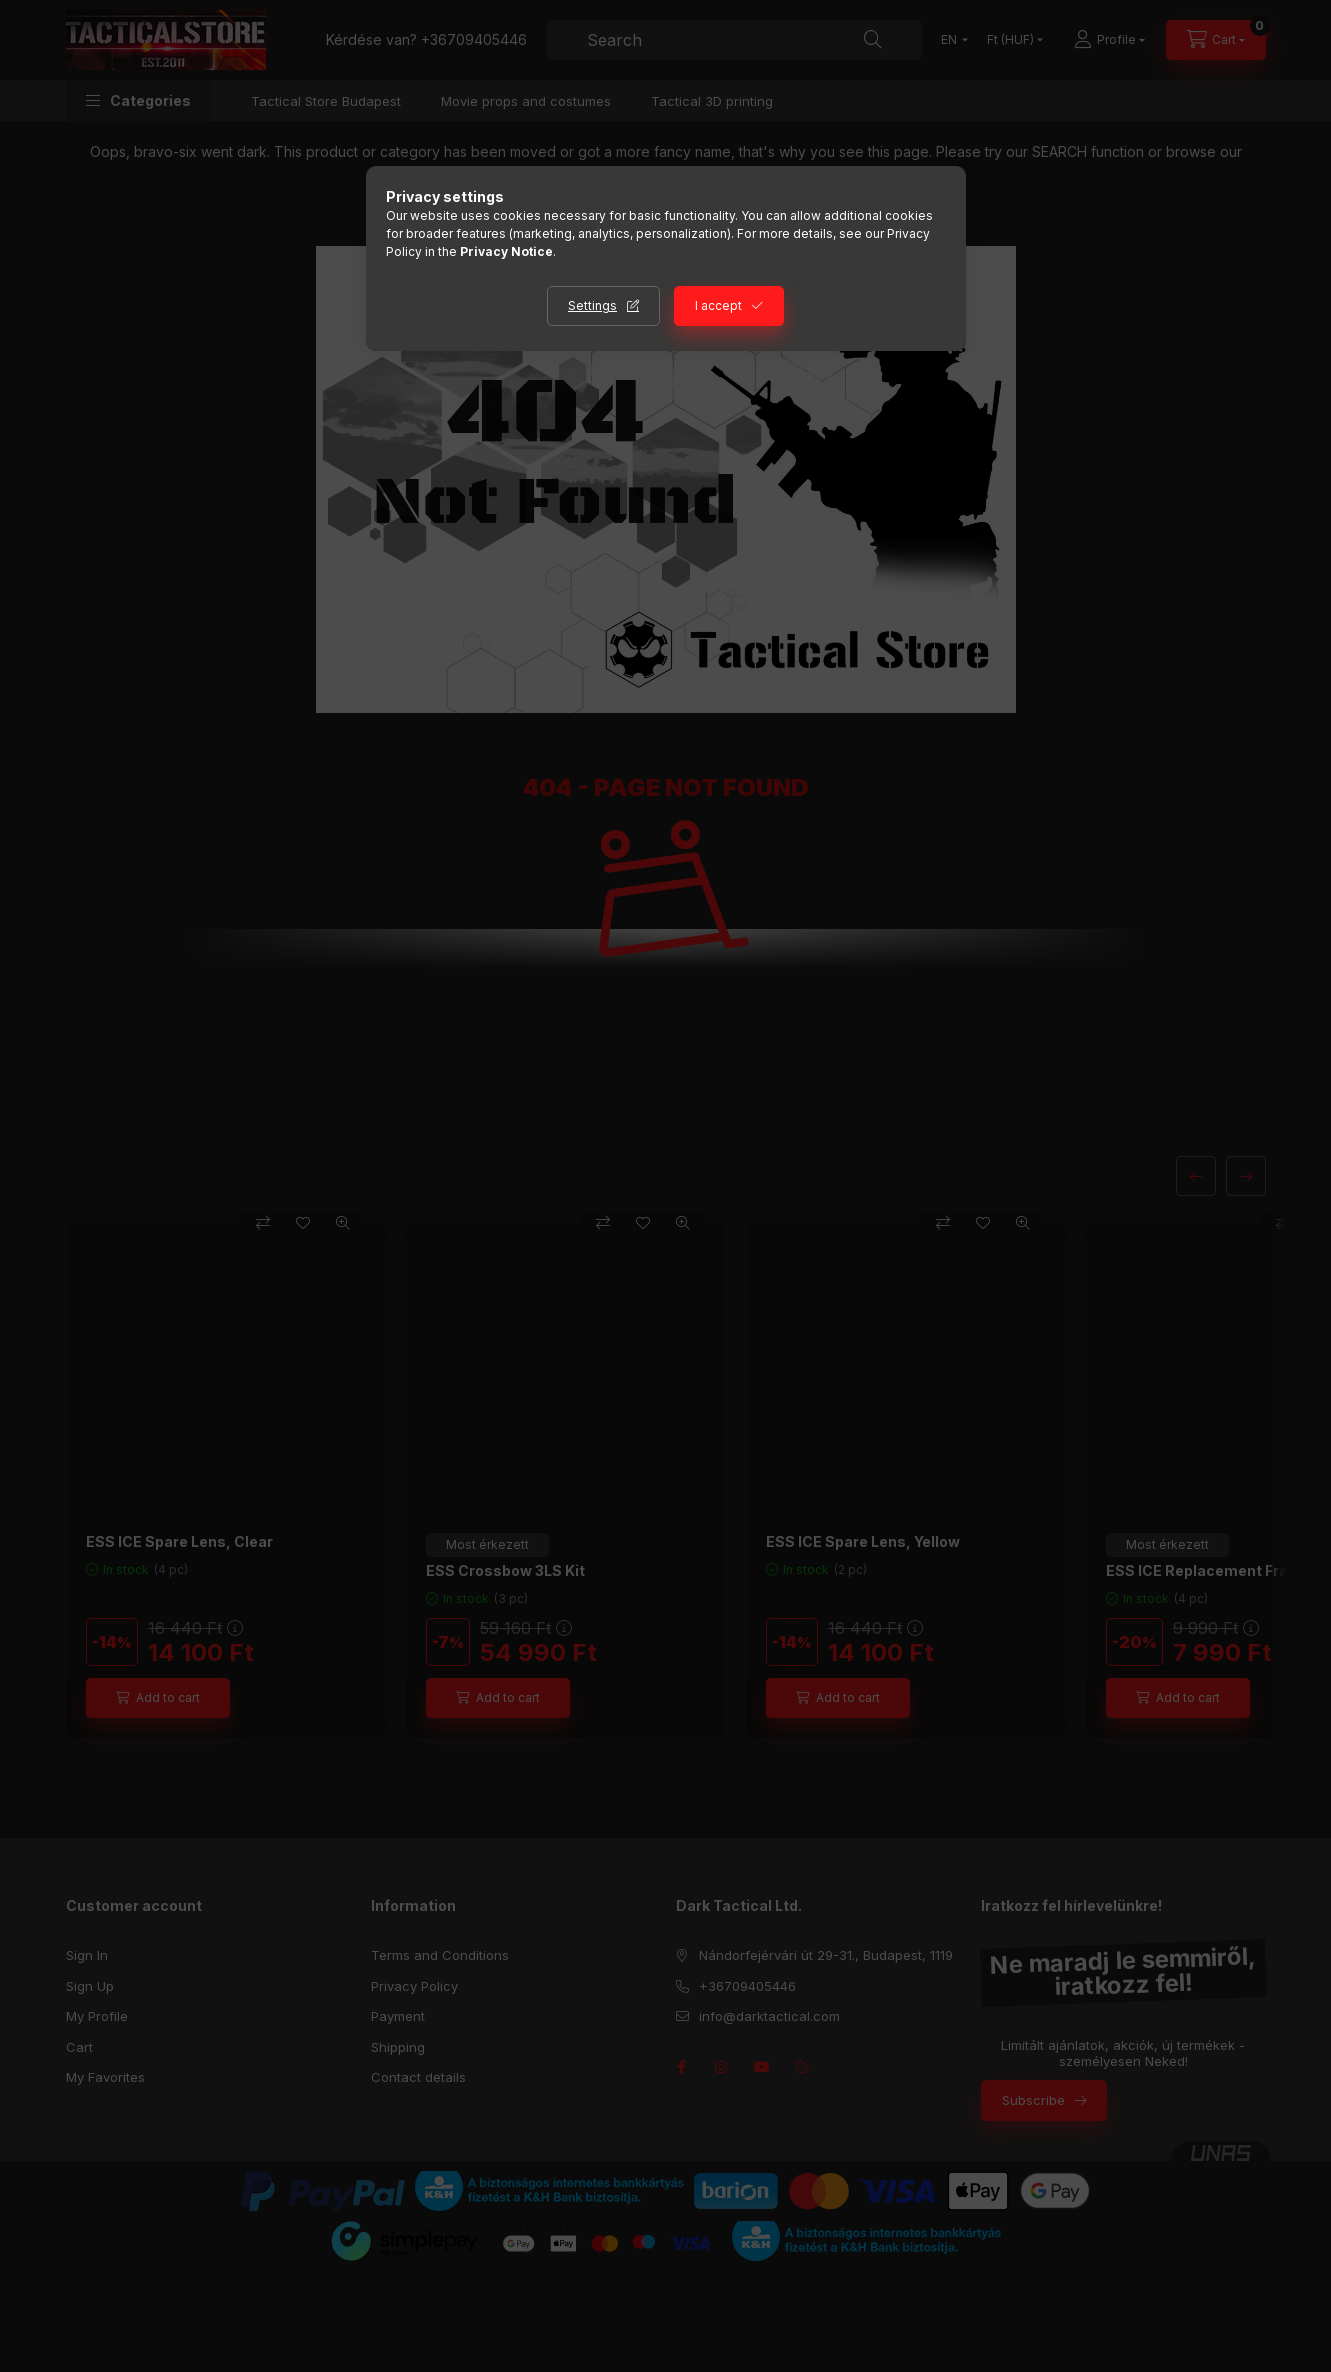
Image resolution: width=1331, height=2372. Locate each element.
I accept (718, 305)
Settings (592, 305)
